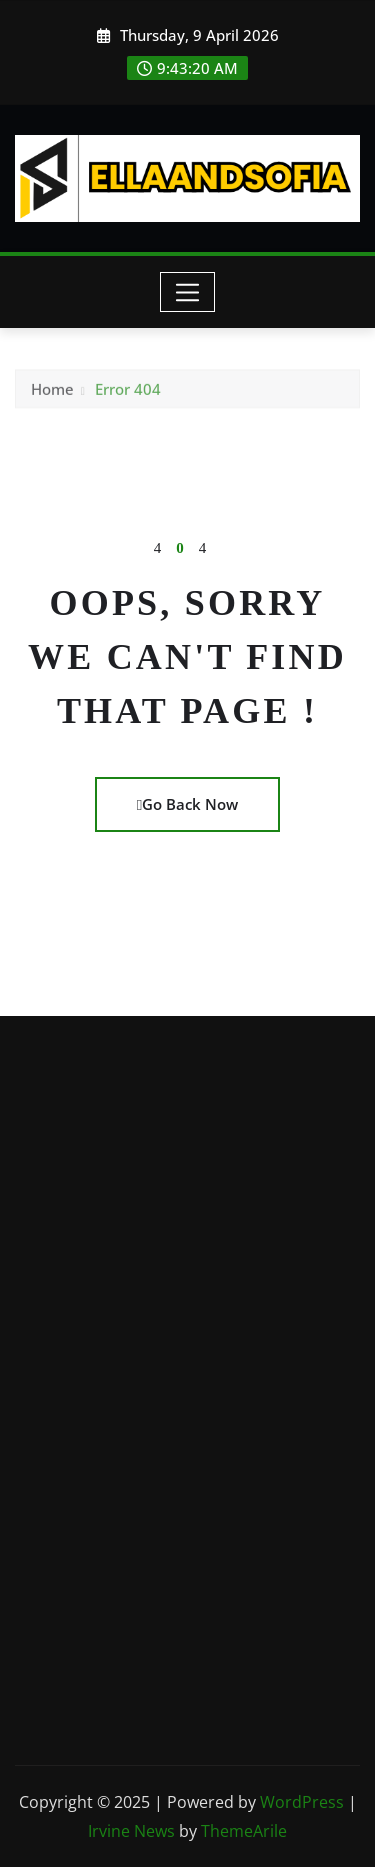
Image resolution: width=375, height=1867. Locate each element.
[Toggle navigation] (187, 292)
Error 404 (128, 394)
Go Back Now (187, 804)
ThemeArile (244, 1831)
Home (52, 394)
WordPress (302, 1802)
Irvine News (131, 1831)
